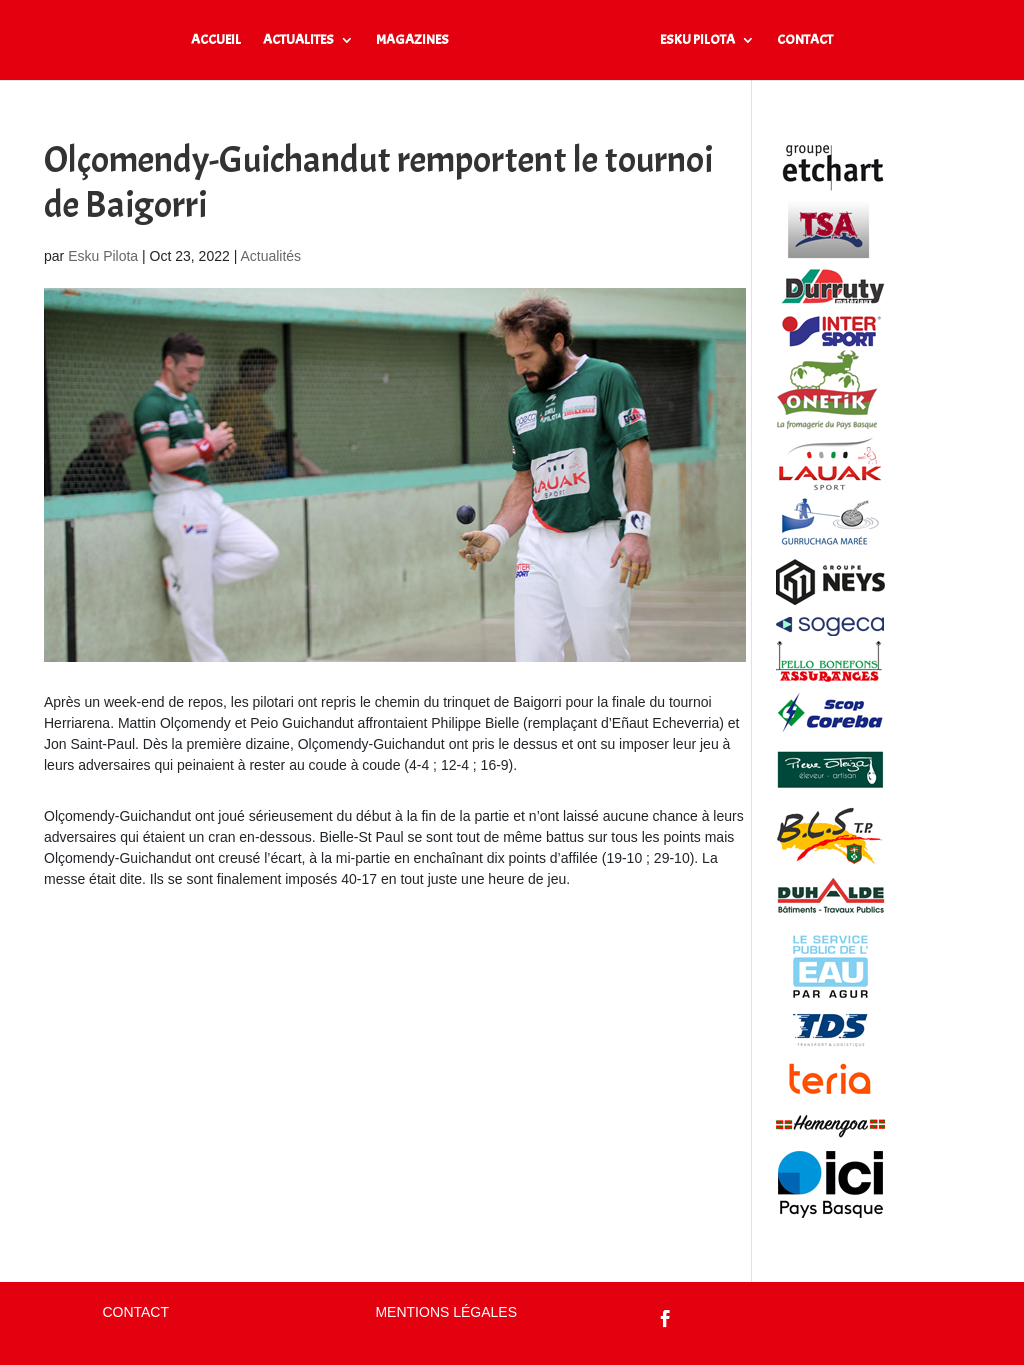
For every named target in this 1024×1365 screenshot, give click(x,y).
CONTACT (805, 40)
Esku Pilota (103, 256)
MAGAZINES (412, 40)
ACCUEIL (216, 40)
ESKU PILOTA (697, 40)
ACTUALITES (298, 40)
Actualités (270, 256)
